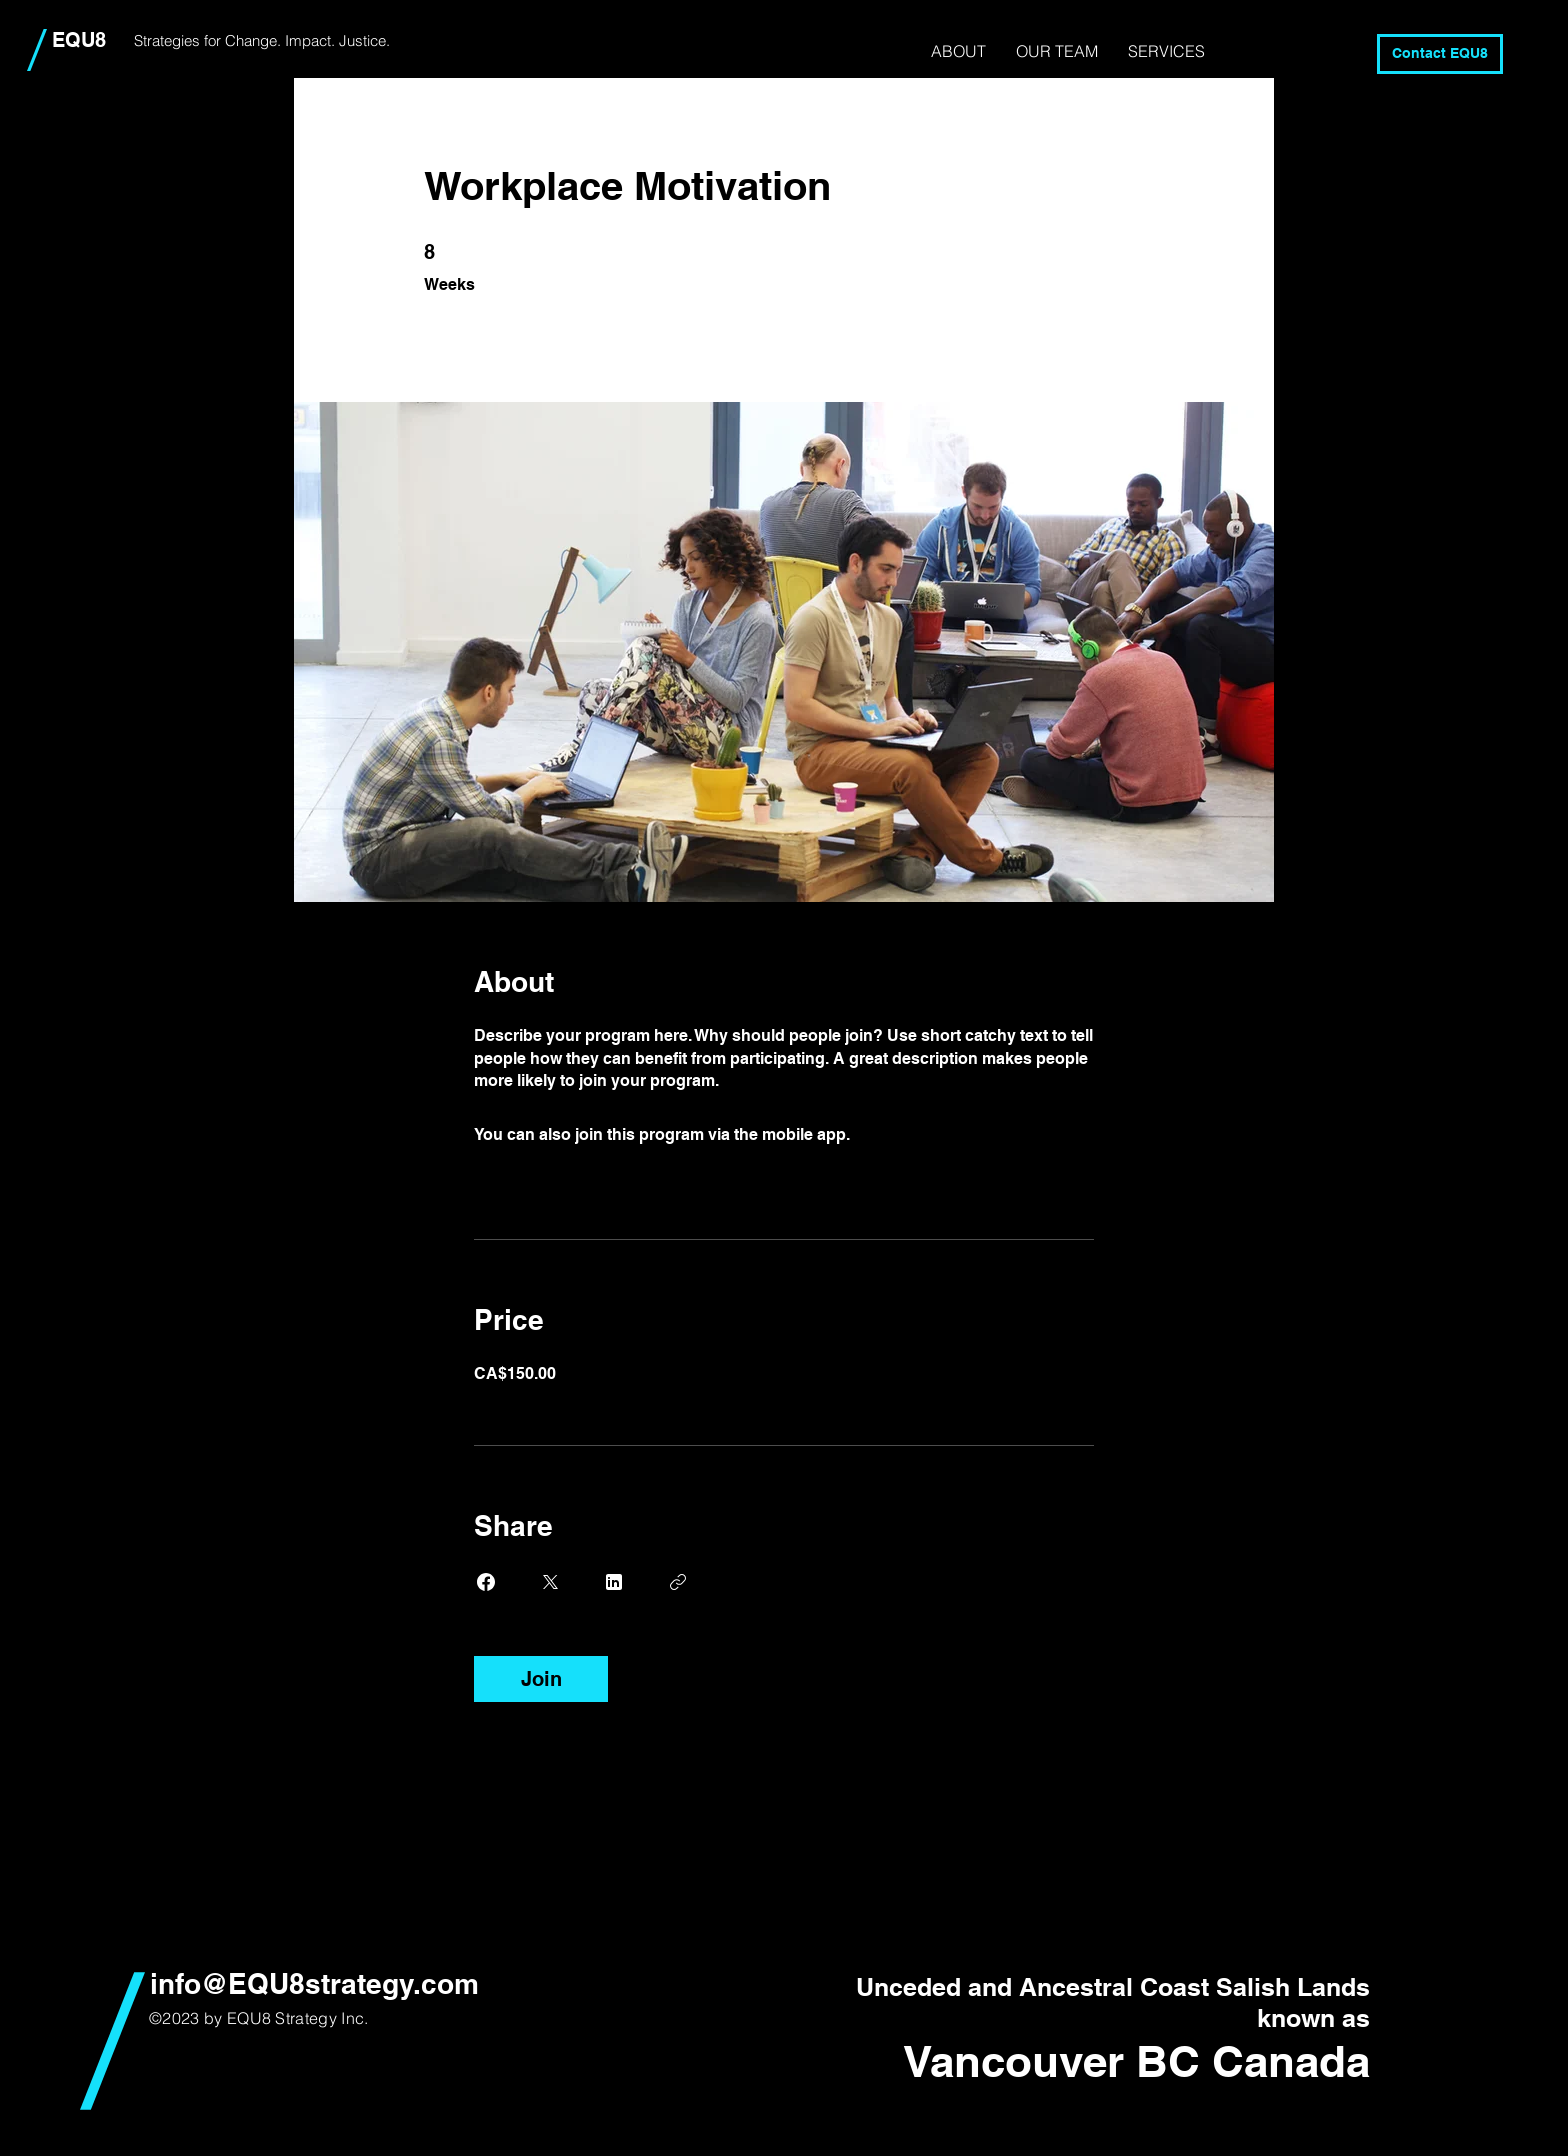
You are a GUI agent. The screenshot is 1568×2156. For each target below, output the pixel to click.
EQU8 (79, 40)
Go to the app (905, 1134)
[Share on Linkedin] (614, 1582)
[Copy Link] (678, 1582)
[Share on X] (550, 1582)
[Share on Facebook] (486, 1582)
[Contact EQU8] (1440, 54)
